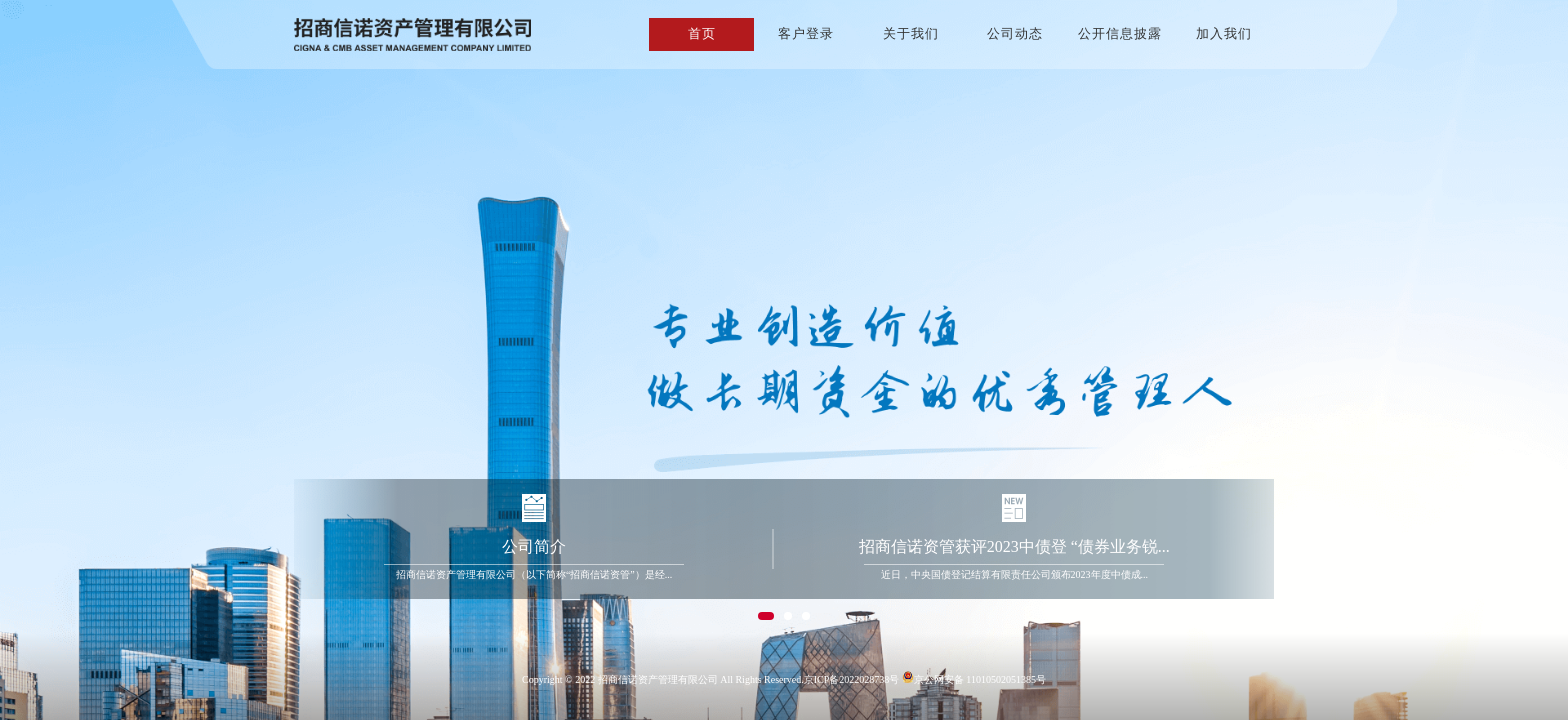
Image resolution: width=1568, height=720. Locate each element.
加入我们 (1224, 33)
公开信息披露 (1120, 33)
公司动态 (1015, 33)
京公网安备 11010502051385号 (974, 678)
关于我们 (911, 33)
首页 (702, 33)
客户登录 (806, 33)
